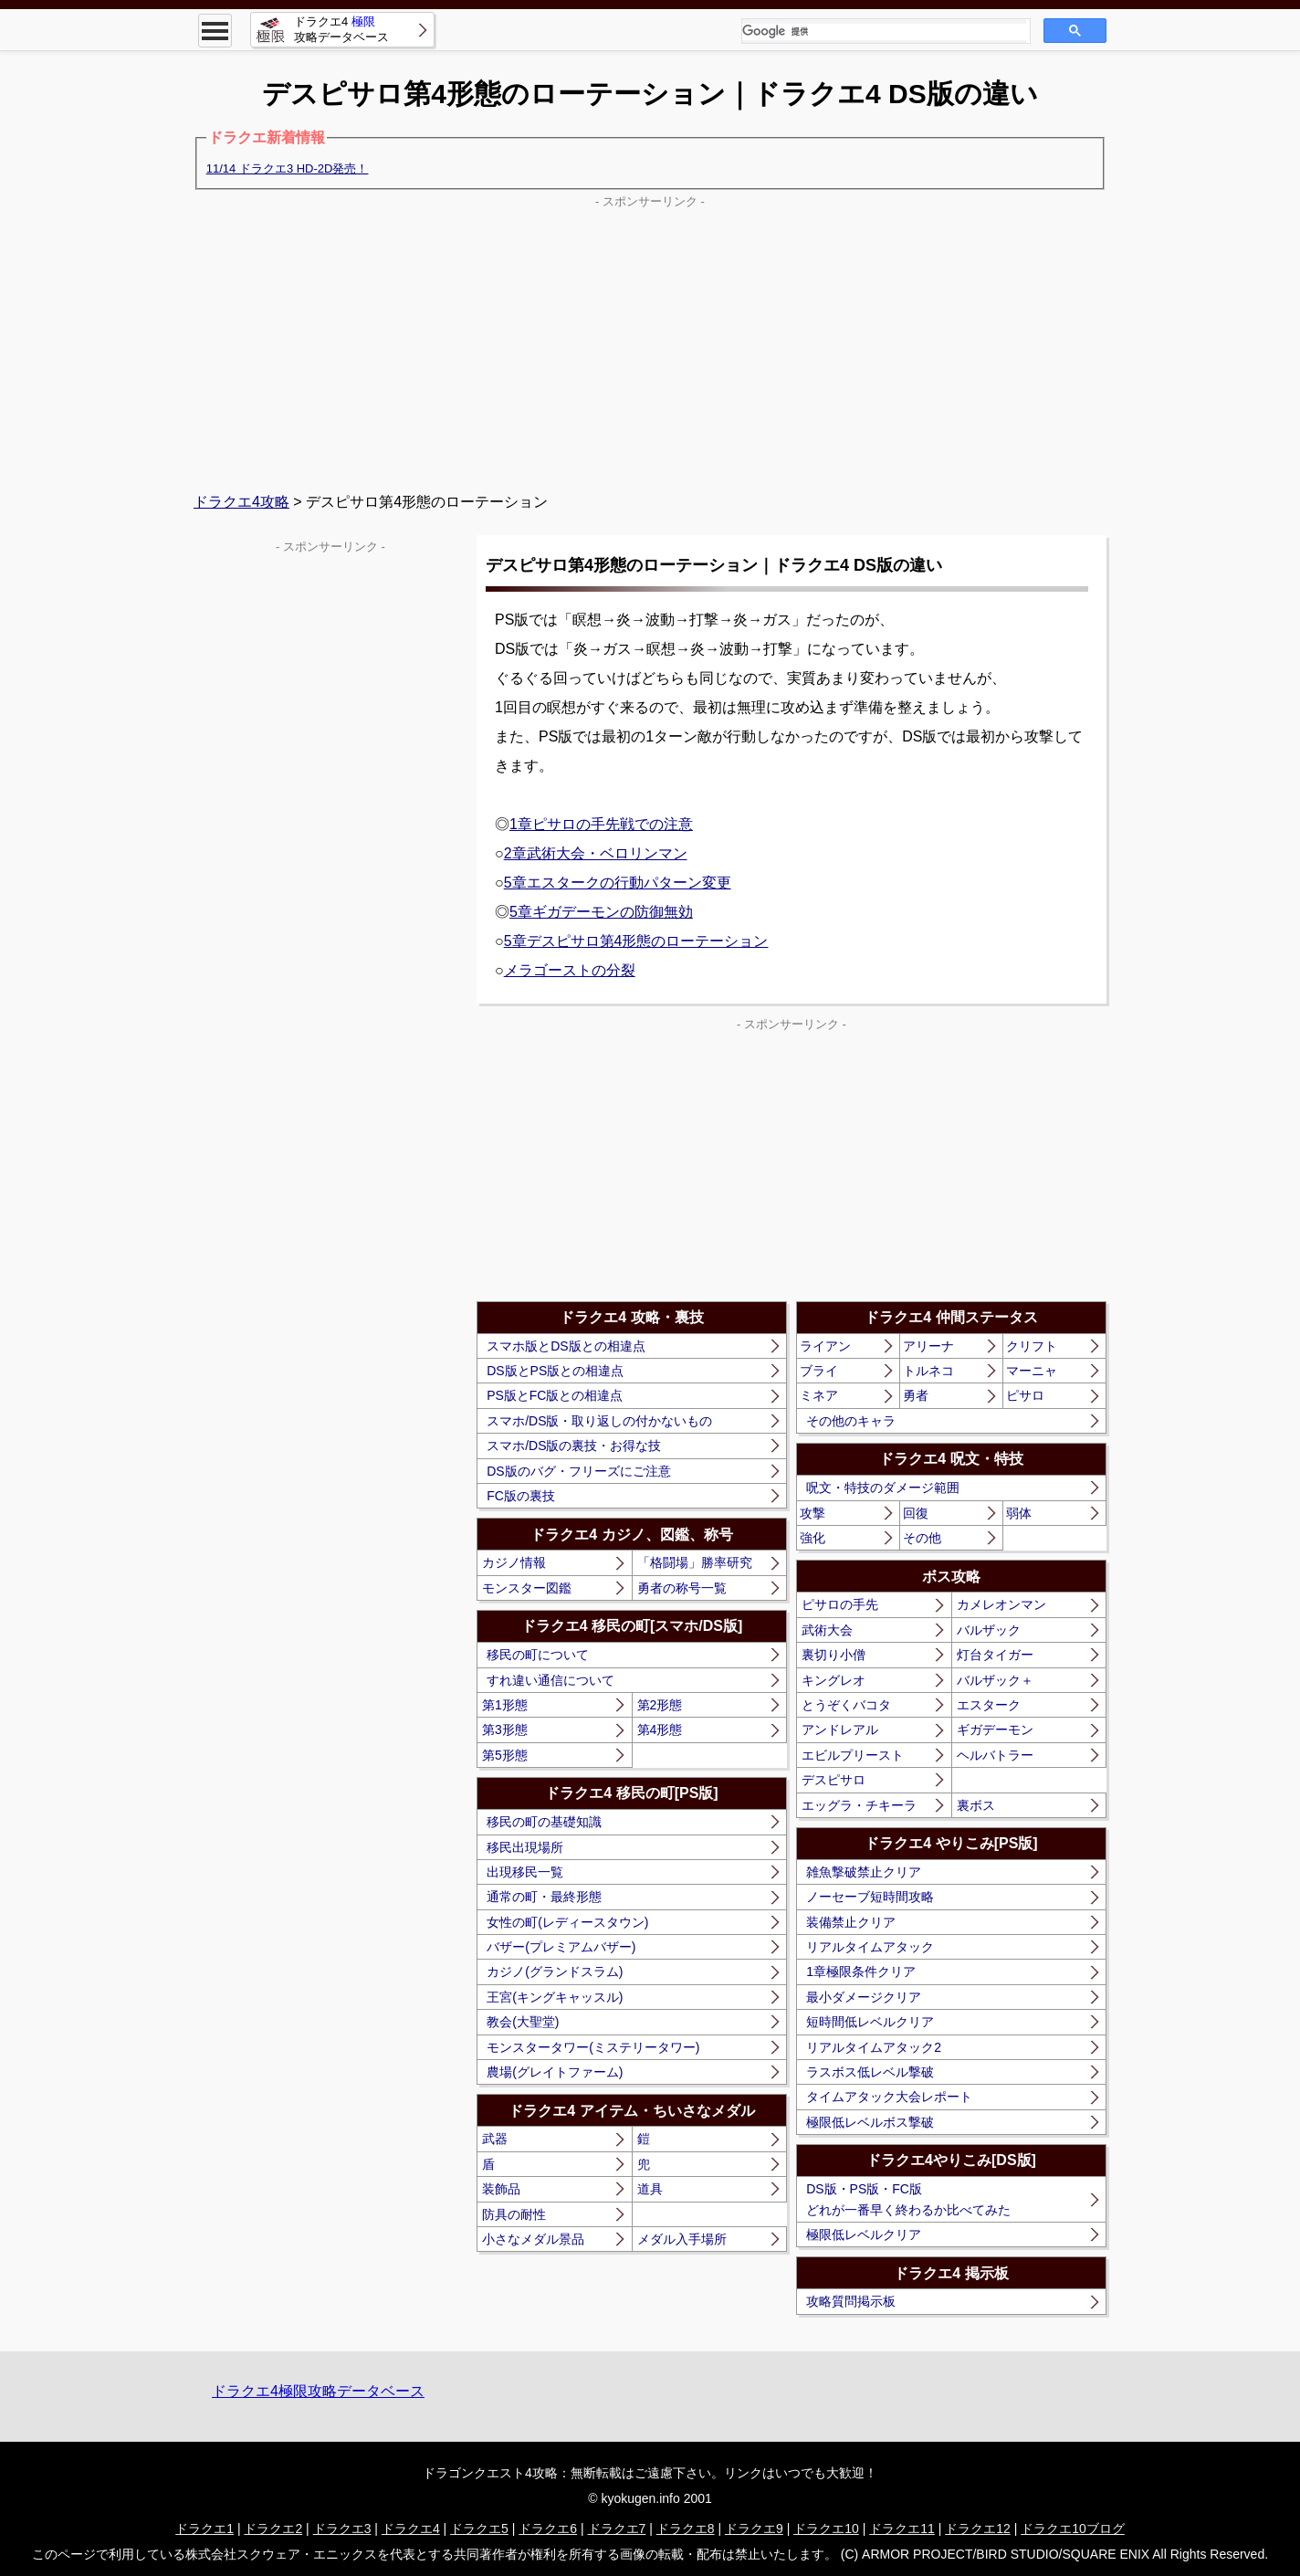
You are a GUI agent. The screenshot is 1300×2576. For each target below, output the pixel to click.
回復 (915, 1513)
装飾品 (501, 2189)
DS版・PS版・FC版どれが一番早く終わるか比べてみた (908, 2199)
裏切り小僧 (833, 1654)
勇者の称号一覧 (682, 1588)
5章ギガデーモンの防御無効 (601, 912)
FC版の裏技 (521, 1495)
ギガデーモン (995, 1729)
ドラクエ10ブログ (1073, 2528)
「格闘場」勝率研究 (694, 1562)
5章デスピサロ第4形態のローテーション (636, 941)
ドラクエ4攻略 (241, 502)
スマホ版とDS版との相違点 (566, 1346)
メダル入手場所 (682, 2239)
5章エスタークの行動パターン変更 (617, 882)
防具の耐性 (514, 2214)
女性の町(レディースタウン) (567, 1922)
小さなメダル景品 (533, 2239)
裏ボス (976, 1805)
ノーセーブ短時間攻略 (870, 1896)
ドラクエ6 (548, 2528)
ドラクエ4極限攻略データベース (318, 2391)
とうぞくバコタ (846, 1705)
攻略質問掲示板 (851, 2301)
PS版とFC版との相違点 (555, 1395)
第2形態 (660, 1705)
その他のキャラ (851, 1421)
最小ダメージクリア (863, 1997)
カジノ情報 (514, 1562)
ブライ (819, 1370)
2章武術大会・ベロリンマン (595, 853)
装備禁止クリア (851, 1922)
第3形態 (505, 1729)
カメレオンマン (1001, 1604)
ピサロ (1025, 1395)
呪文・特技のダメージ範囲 (882, 1487)
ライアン (825, 1346)
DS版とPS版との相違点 (555, 1370)
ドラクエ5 (479, 2528)
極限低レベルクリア (863, 2234)
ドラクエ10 (826, 2528)
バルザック (989, 1630)
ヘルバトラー (995, 1755)
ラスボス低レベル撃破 (870, 2072)
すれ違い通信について (550, 1680)
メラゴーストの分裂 (569, 970)
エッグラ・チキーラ (859, 1805)
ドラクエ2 (273, 2528)
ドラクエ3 (342, 2528)
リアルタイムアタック (870, 1947)
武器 (495, 2138)
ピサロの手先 (840, 1604)
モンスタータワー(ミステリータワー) (593, 2047)
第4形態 (660, 1729)
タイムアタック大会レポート (889, 2096)
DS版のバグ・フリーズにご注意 (578, 1471)
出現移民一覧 (525, 1872)
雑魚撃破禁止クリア (863, 1872)
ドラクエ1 (204, 2528)
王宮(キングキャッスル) (555, 1997)
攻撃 (812, 1513)
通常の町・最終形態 (544, 1896)
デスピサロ (833, 1779)
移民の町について (538, 1654)
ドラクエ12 (978, 2528)
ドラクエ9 (754, 2528)
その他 (922, 1537)
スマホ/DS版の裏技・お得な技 (574, 1445)
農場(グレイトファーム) (555, 2072)
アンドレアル (840, 1729)
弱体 (1019, 1513)
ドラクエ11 (902, 2528)
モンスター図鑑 (526, 1588)
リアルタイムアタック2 (873, 2047)
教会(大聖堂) (523, 2021)
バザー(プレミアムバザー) (561, 1947)
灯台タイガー (995, 1654)
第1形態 (505, 1705)
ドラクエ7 (617, 2528)
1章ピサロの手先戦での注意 (601, 824)
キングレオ (833, 1680)
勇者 (915, 1395)
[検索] (884, 32)
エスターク (989, 1705)
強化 (812, 1537)
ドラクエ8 (685, 2528)
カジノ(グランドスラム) (555, 1971)
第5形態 (505, 1755)
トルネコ (928, 1370)
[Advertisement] (650, 341)
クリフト (1031, 1346)
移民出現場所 (525, 1847)
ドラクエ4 (411, 2528)
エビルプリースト (853, 1755)
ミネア (819, 1395)
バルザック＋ (995, 1680)
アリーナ (928, 1346)
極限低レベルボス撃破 (870, 2122)
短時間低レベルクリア (870, 2021)
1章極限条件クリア (861, 1971)
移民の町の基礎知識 (544, 1821)
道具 (650, 2189)
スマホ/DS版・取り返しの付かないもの (599, 1421)
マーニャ (1031, 1370)
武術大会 (827, 1630)
